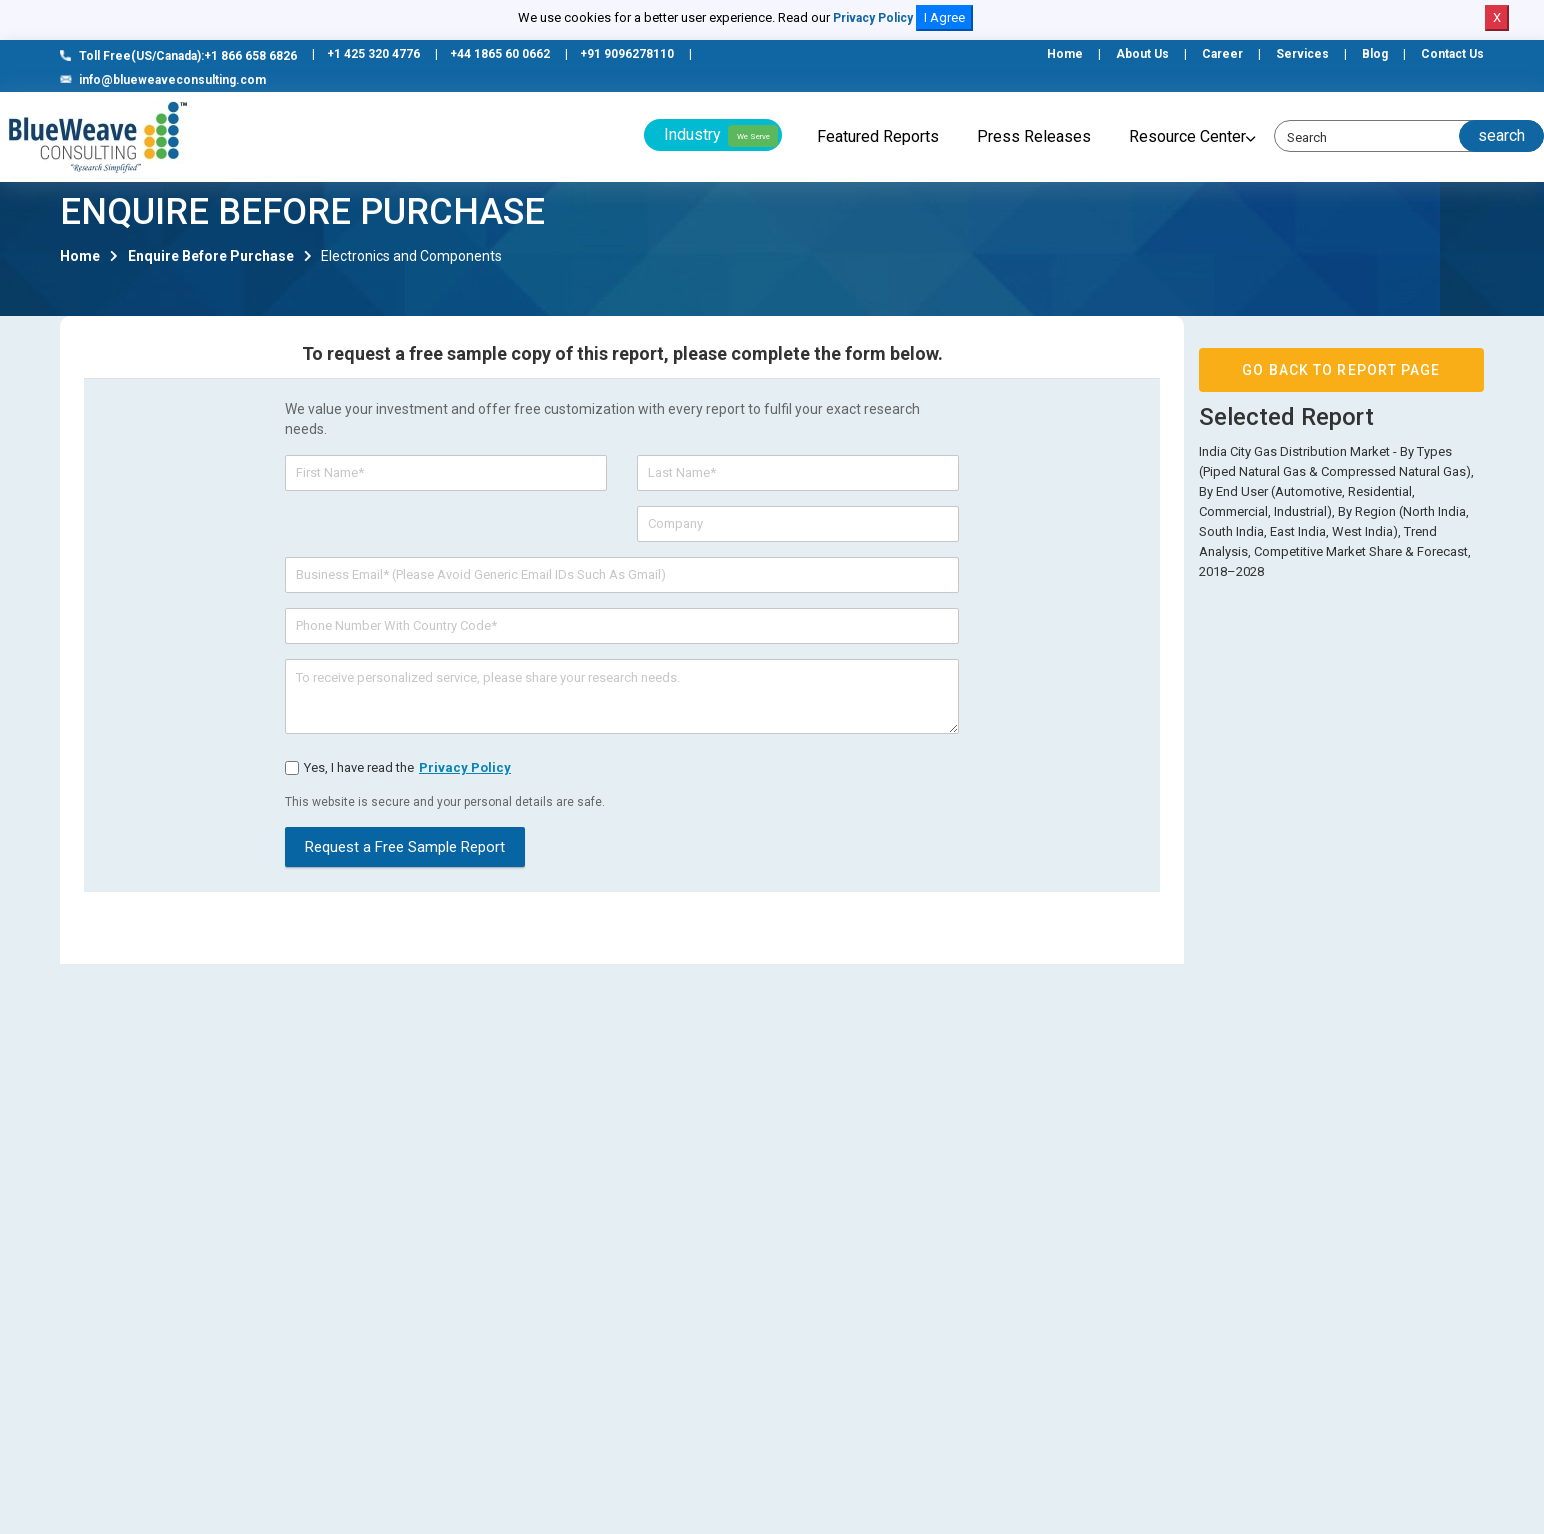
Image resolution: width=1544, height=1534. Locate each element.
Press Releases (1034, 136)
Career (1222, 54)
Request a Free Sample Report (405, 855)
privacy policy (465, 775)
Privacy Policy (873, 18)
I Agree (944, 17)
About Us (1142, 54)
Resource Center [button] (1187, 136)
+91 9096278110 (627, 54)
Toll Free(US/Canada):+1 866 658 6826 (178, 56)
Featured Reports (878, 136)
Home (1065, 54)
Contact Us (1452, 54)
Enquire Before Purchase (211, 264)
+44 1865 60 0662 (500, 54)
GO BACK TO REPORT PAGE (1341, 378)
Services (1302, 54)
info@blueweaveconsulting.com (163, 80)
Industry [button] (721, 136)
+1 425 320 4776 (373, 54)
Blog (1375, 54)
